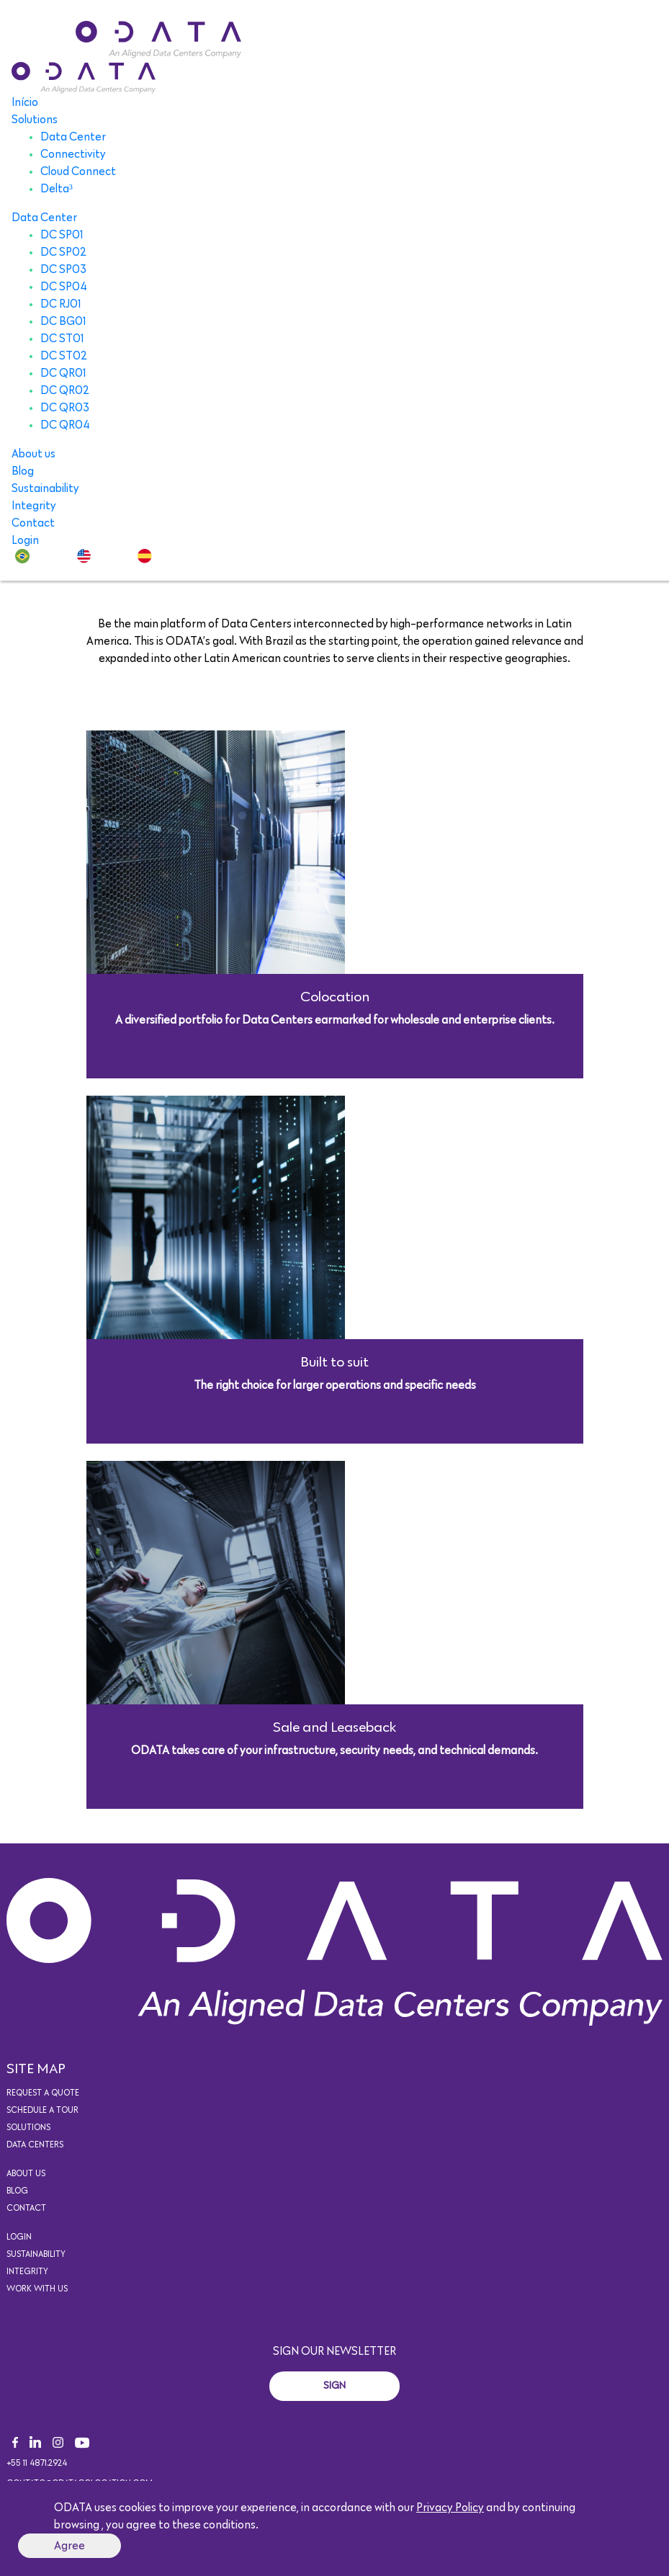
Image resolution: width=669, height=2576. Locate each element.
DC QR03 (64, 407)
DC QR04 (65, 425)
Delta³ (56, 188)
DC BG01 (63, 321)
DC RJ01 (60, 304)
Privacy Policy (450, 2507)
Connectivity (73, 154)
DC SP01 (62, 235)
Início (25, 102)
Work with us (37, 2289)
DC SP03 (63, 269)
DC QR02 (64, 390)
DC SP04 (63, 286)
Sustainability (45, 488)
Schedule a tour (42, 2110)
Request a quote (42, 2093)
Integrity (34, 505)
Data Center (73, 137)
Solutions (35, 119)
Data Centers (34, 2145)
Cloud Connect (78, 171)
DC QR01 (63, 373)
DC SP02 (63, 252)
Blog (23, 471)
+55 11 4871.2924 (36, 2463)
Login (25, 540)
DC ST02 (63, 356)
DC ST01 (62, 338)
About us (33, 454)
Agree (69, 2546)
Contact (33, 523)
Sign (334, 2386)
